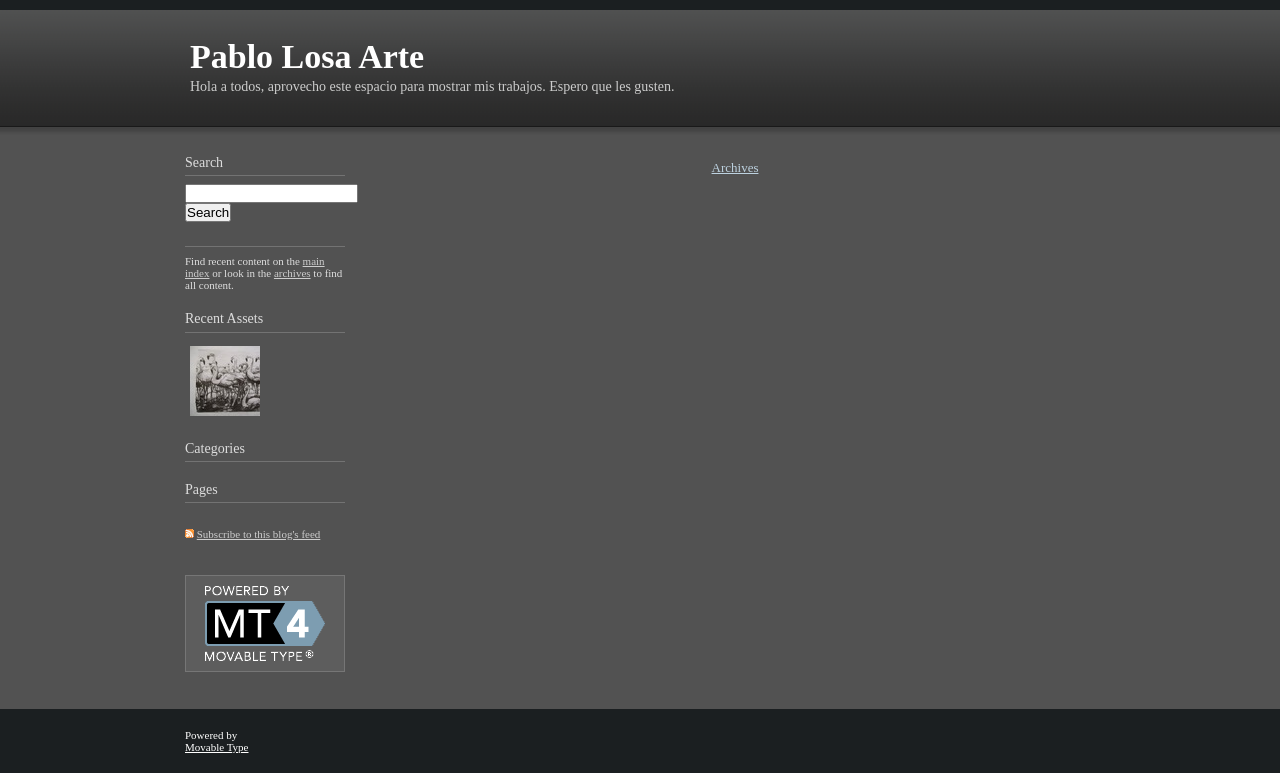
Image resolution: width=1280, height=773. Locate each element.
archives (292, 273)
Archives (735, 167)
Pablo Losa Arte (307, 56)
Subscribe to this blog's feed (259, 534)
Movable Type (217, 747)
